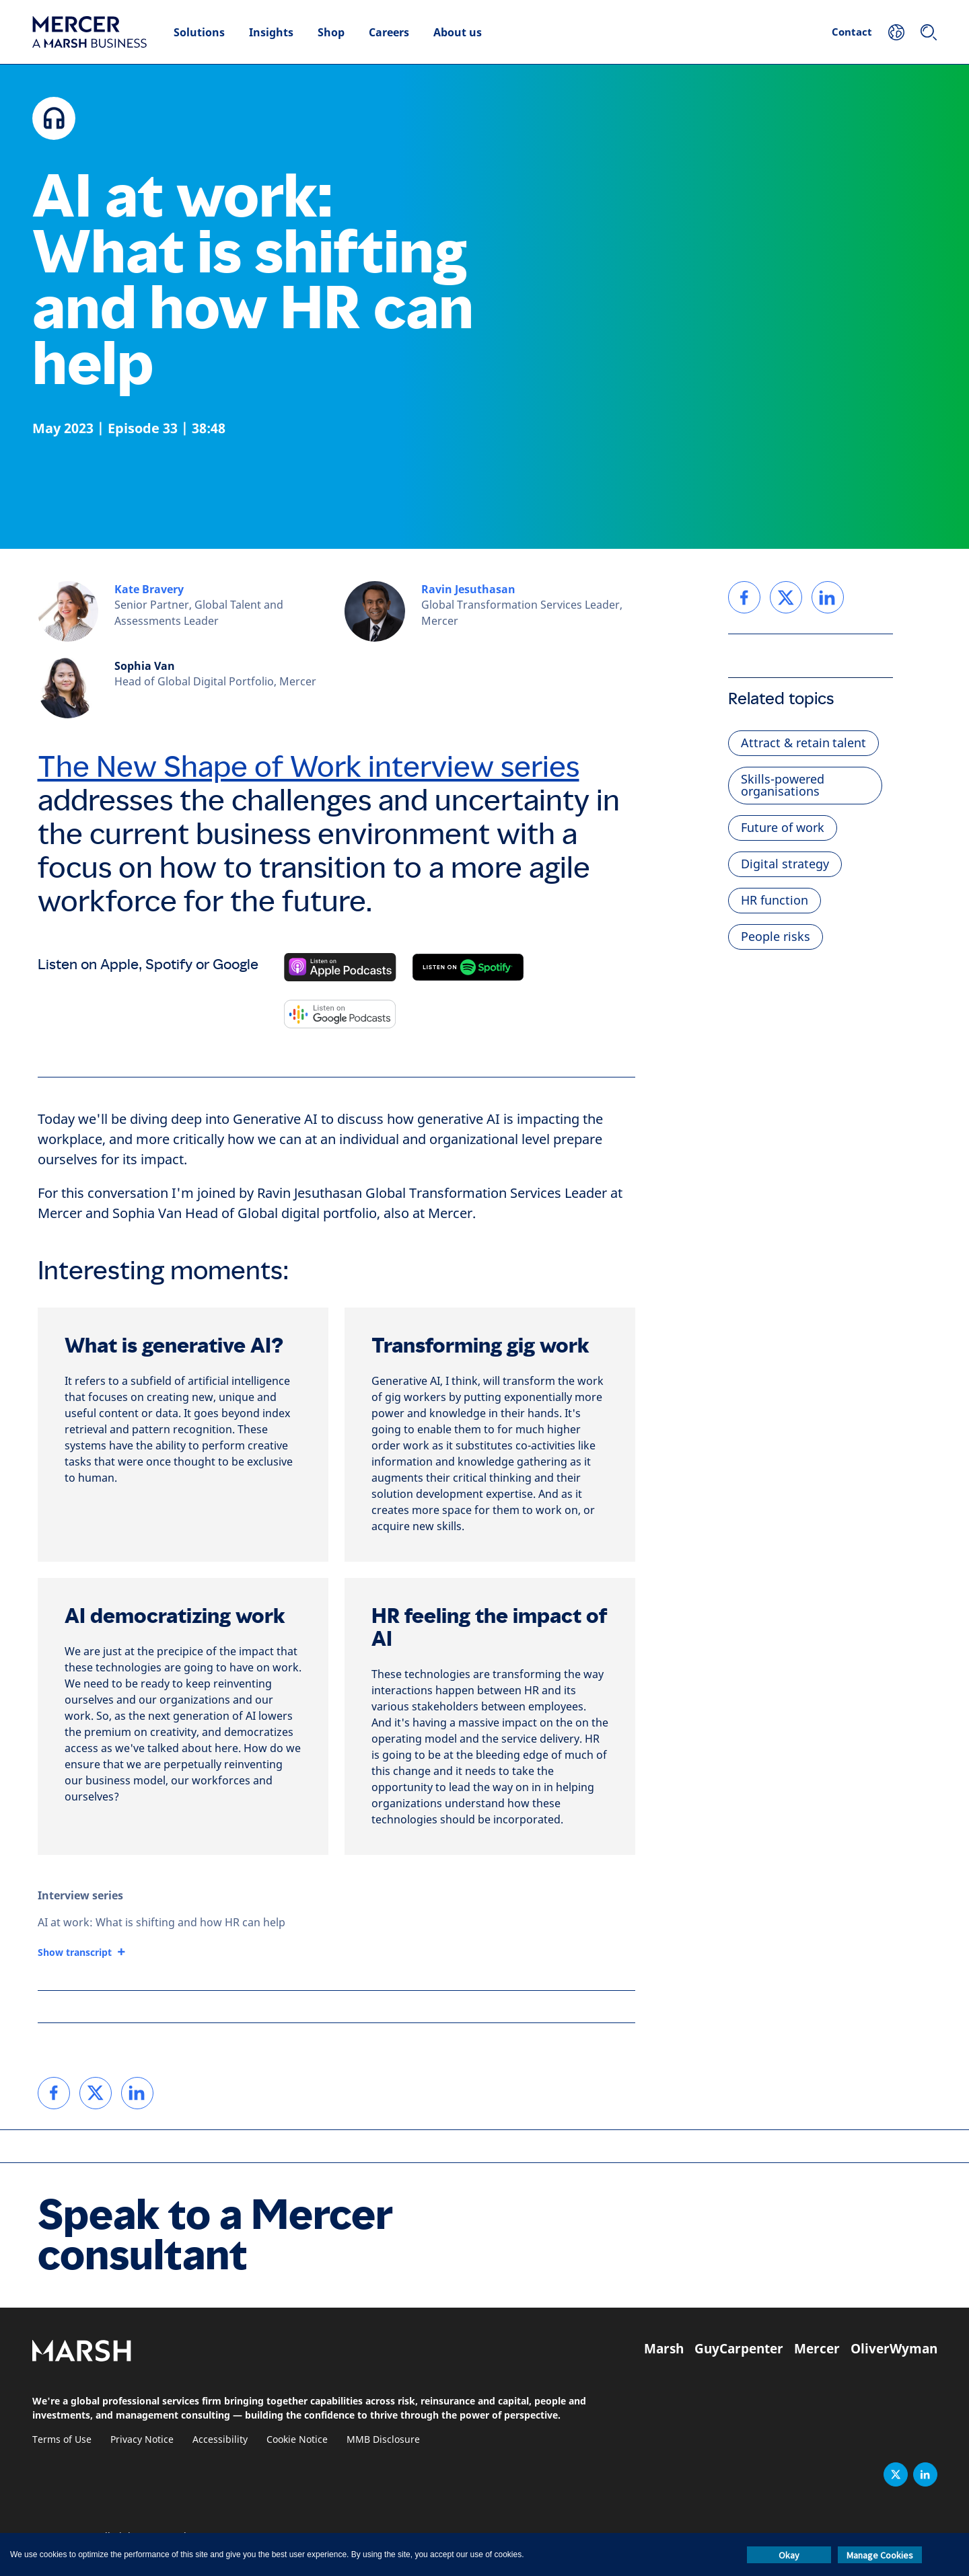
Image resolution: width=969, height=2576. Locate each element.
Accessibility (220, 2440)
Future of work (782, 828)
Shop (331, 32)
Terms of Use (62, 2440)
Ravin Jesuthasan (468, 589)
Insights (271, 32)
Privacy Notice (142, 2440)
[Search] (928, 32)
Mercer (817, 2348)
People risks (775, 937)
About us (457, 32)
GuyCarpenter (738, 2348)
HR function (774, 900)
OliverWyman (894, 2348)
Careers (389, 32)
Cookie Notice (297, 2440)
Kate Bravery (149, 589)
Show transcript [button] (75, 1952)
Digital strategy (785, 864)
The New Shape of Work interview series (308, 767)
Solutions (199, 32)
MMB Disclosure (383, 2440)
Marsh (664, 2348)
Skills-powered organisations (782, 785)
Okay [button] (789, 2555)
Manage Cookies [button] (880, 2555)
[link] (53, 2093)
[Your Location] (896, 32)
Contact (852, 31)
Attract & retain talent (803, 743)
